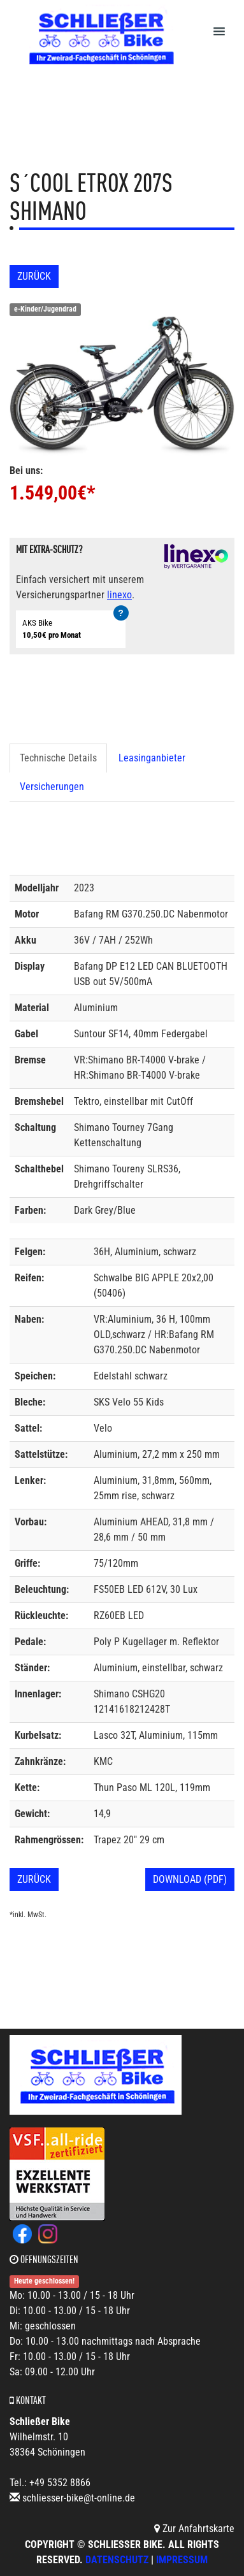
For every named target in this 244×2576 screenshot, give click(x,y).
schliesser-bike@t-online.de (78, 2498)
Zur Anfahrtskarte (194, 2528)
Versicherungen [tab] (52, 787)
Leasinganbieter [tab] (151, 758)
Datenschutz (116, 2560)
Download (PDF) (190, 1879)
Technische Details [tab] (58, 758)
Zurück (34, 276)
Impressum (182, 2560)
